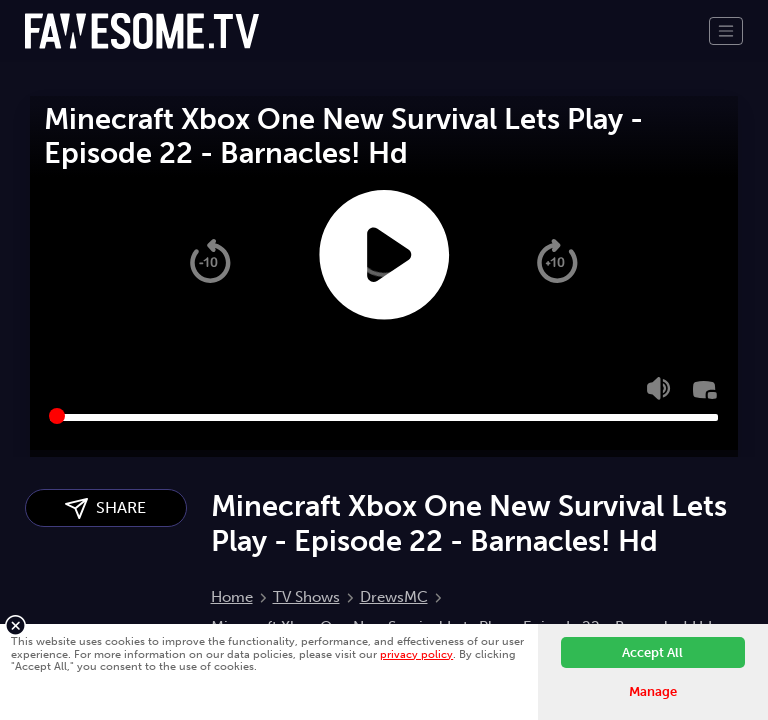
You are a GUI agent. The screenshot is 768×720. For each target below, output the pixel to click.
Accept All (652, 652)
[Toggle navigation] (726, 31)
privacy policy (416, 654)
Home (232, 597)
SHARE (105, 508)
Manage (653, 691)
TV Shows (306, 597)
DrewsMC (394, 597)
